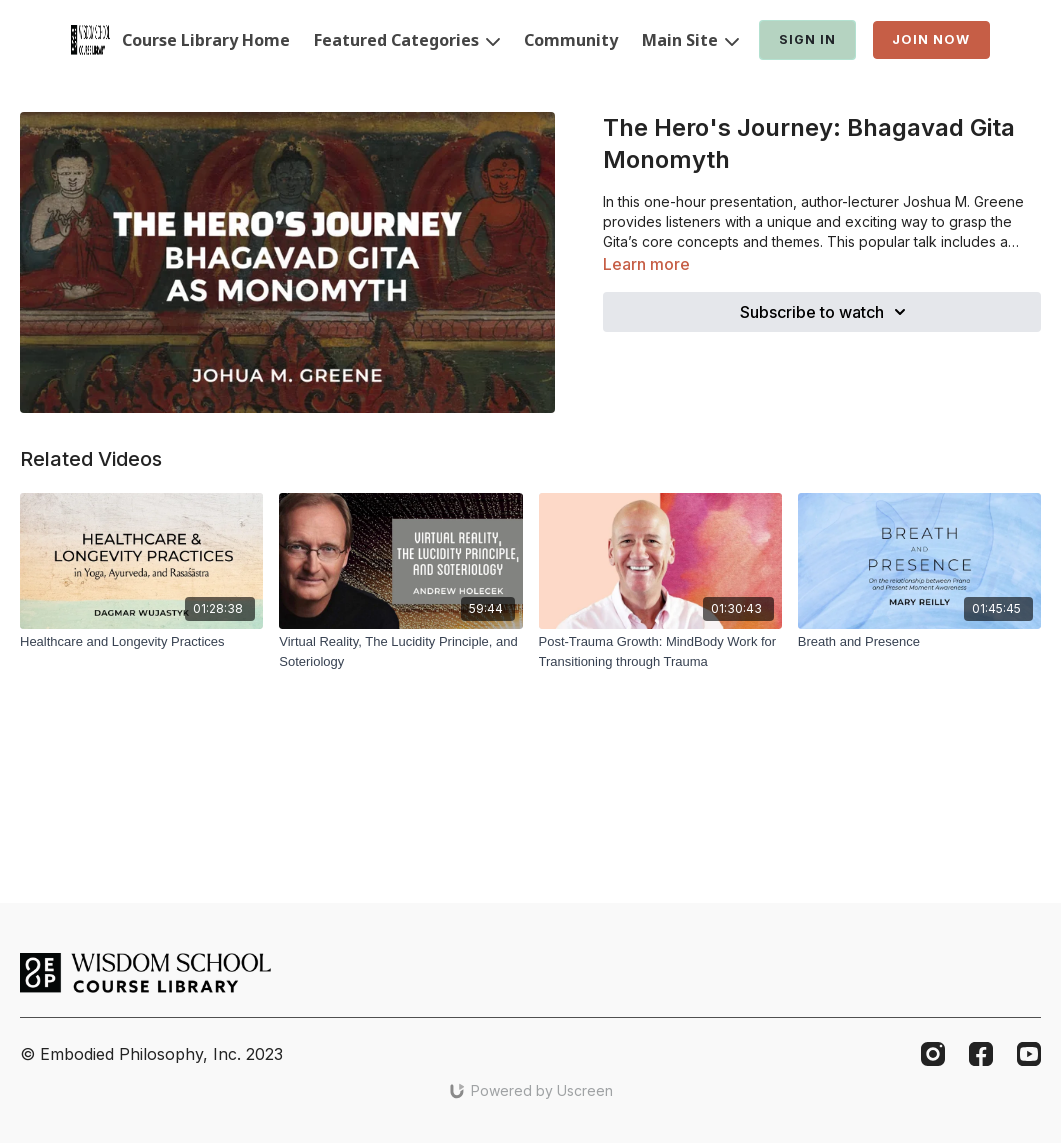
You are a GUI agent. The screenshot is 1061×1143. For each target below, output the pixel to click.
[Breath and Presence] (919, 642)
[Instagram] (933, 1054)
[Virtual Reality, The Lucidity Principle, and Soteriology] (400, 651)
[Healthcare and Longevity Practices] (141, 642)
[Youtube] (1029, 1054)
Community (571, 40)
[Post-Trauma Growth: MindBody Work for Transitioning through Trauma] (660, 651)
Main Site (690, 40)
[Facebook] (981, 1054)
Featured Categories (407, 40)
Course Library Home (206, 40)
